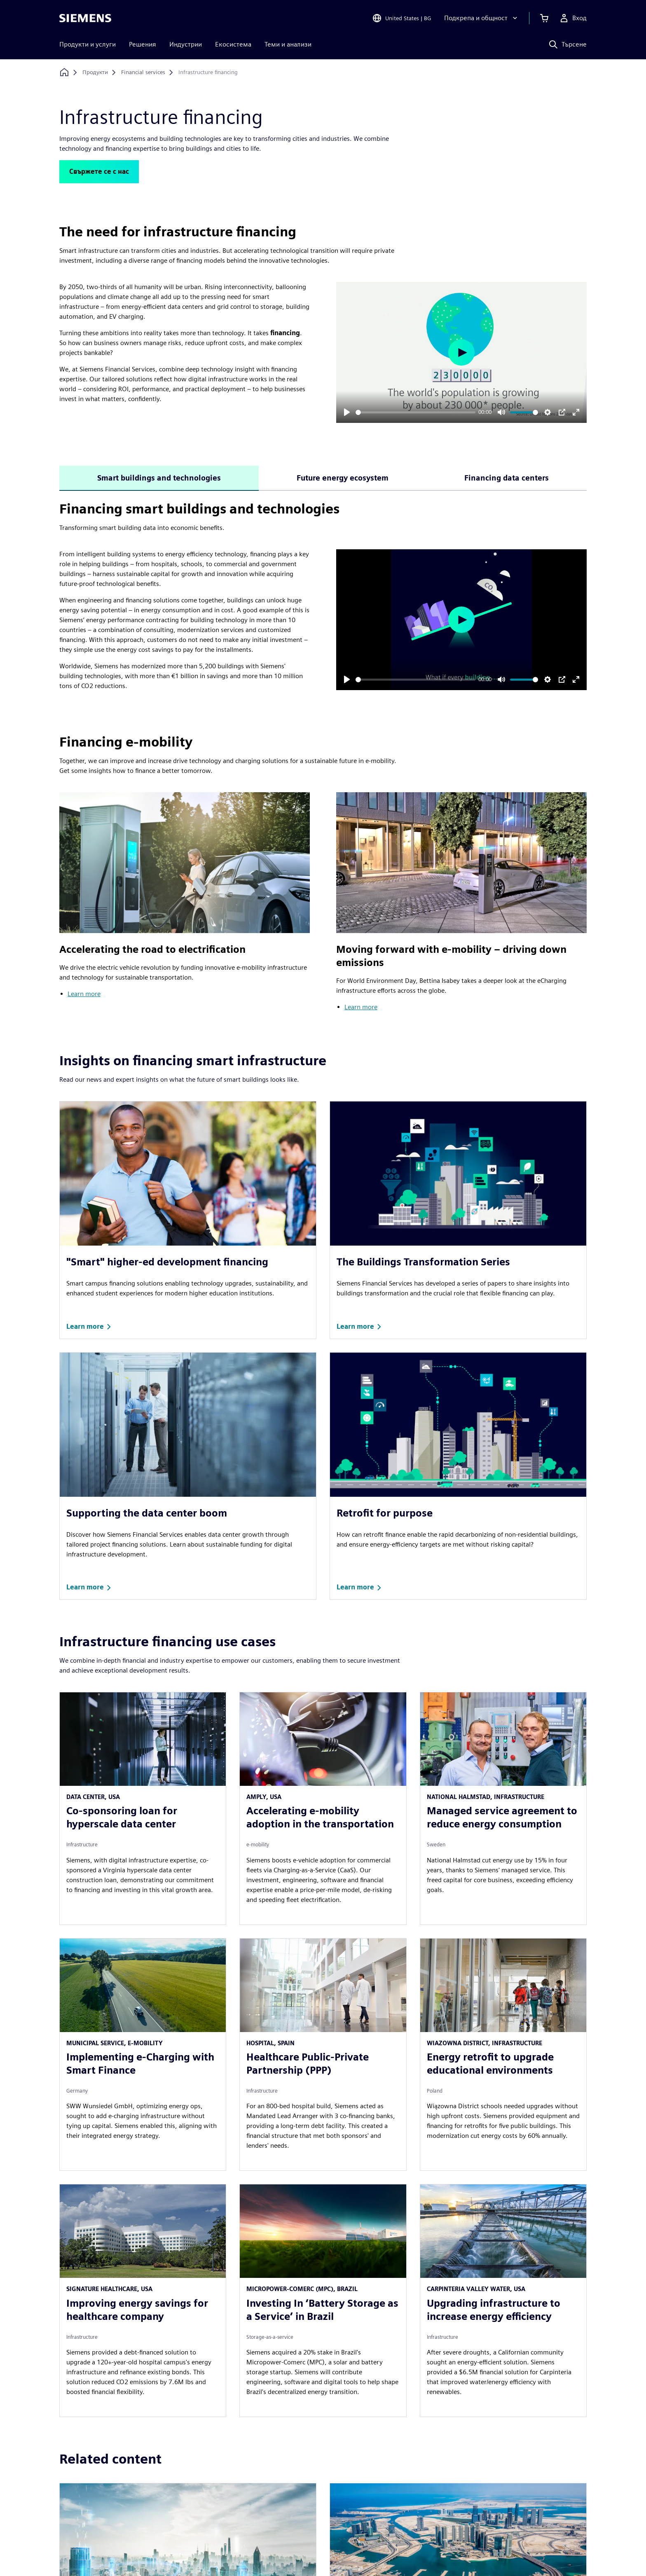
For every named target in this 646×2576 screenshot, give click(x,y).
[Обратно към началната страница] (64, 72)
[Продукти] (95, 72)
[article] (142, 1808)
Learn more (84, 994)
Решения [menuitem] (142, 44)
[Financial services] (143, 72)
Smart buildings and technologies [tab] (159, 478)
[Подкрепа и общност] (481, 18)
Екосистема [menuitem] (233, 44)
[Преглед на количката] (544, 18)
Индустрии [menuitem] (185, 44)
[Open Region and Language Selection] (401, 18)
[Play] (346, 412)
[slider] (415, 412)
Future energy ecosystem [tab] (343, 478)
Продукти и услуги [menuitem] (87, 44)
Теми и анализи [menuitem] (287, 44)
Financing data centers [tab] (506, 478)
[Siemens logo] (85, 18)
